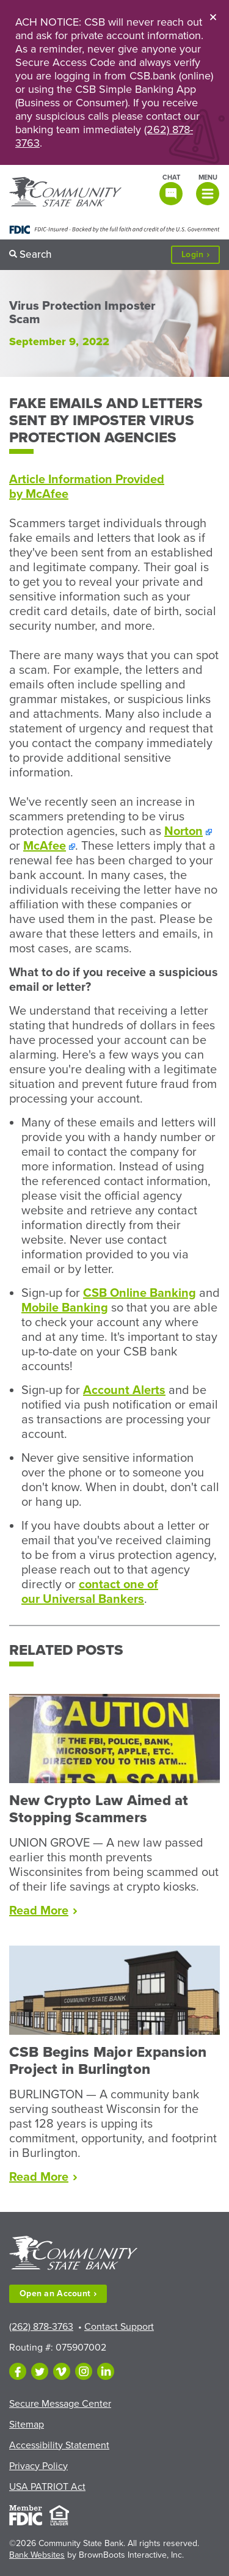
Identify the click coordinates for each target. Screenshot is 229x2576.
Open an (58, 2293)
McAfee (44, 846)
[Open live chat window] (170, 189)
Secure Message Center (60, 2404)
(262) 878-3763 (41, 2327)
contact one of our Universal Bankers (89, 1592)
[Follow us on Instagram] (83, 2371)
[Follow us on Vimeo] (61, 2371)
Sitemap (26, 2424)
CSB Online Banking (139, 1293)
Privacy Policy (38, 2466)
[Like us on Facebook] (17, 2371)
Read (43, 1910)
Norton (183, 831)
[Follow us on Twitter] (39, 2371)
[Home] (65, 193)
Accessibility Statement (59, 2445)
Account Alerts (124, 1390)
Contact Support (119, 2327)
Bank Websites (37, 2555)
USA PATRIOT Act (47, 2487)
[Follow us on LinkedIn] (105, 2371)
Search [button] (36, 254)
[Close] (213, 16)
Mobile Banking (64, 1308)
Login (200, 255)
